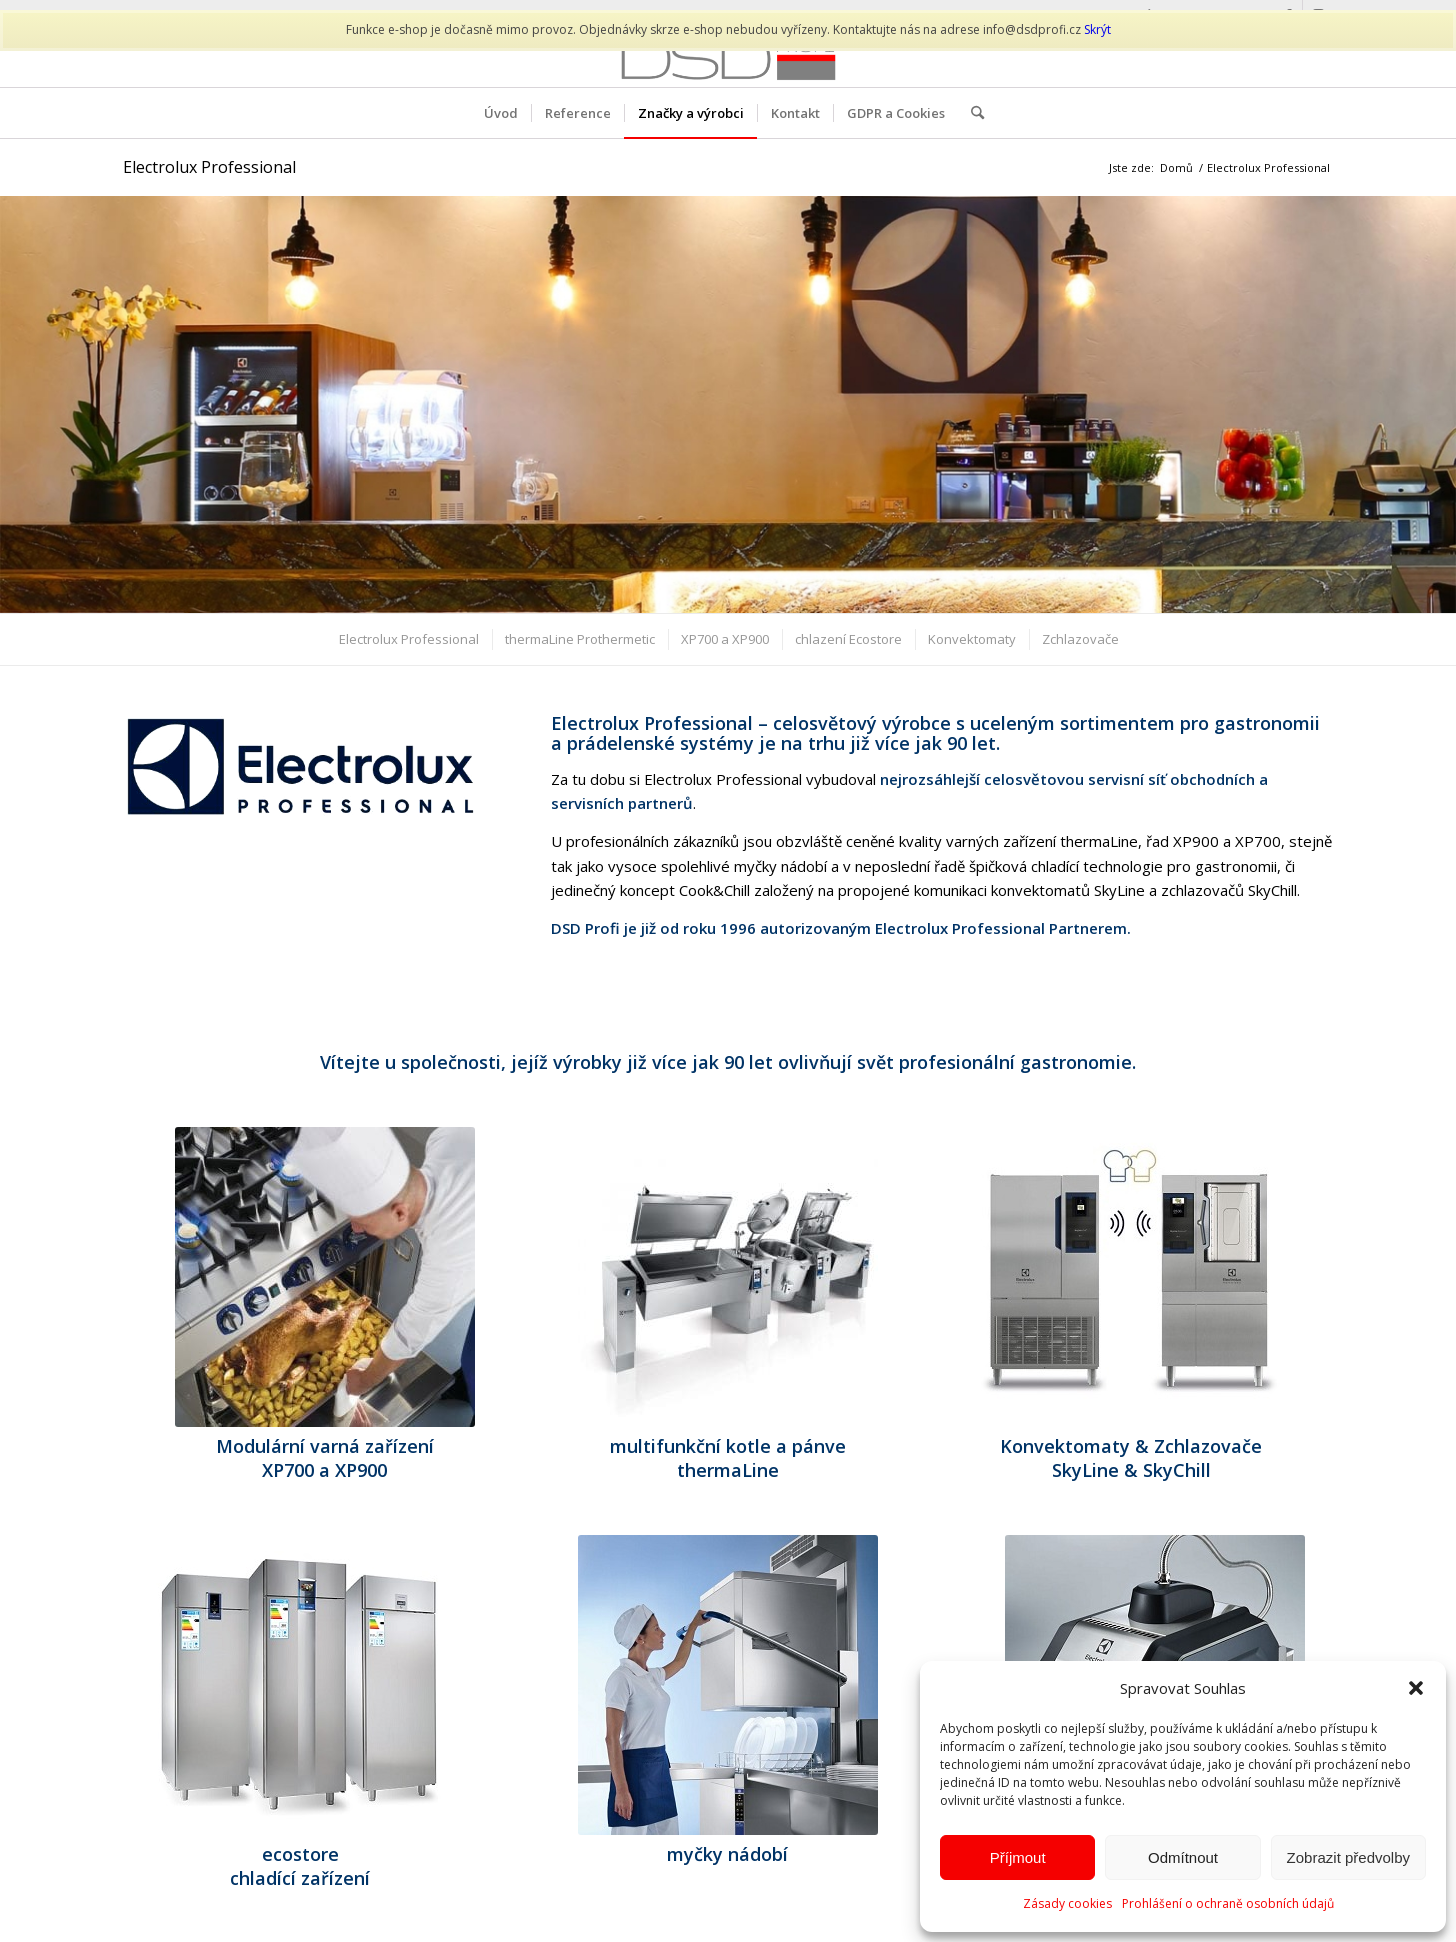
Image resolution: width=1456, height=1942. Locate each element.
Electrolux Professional (209, 167)
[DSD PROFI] (727, 59)
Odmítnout (1183, 1857)
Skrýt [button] (1097, 29)
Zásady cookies (1067, 1903)
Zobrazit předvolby (1348, 1857)
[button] (1416, 1688)
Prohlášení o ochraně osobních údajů (1228, 1903)
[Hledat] (971, 113)
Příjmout (1018, 1857)
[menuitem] (501, 113)
